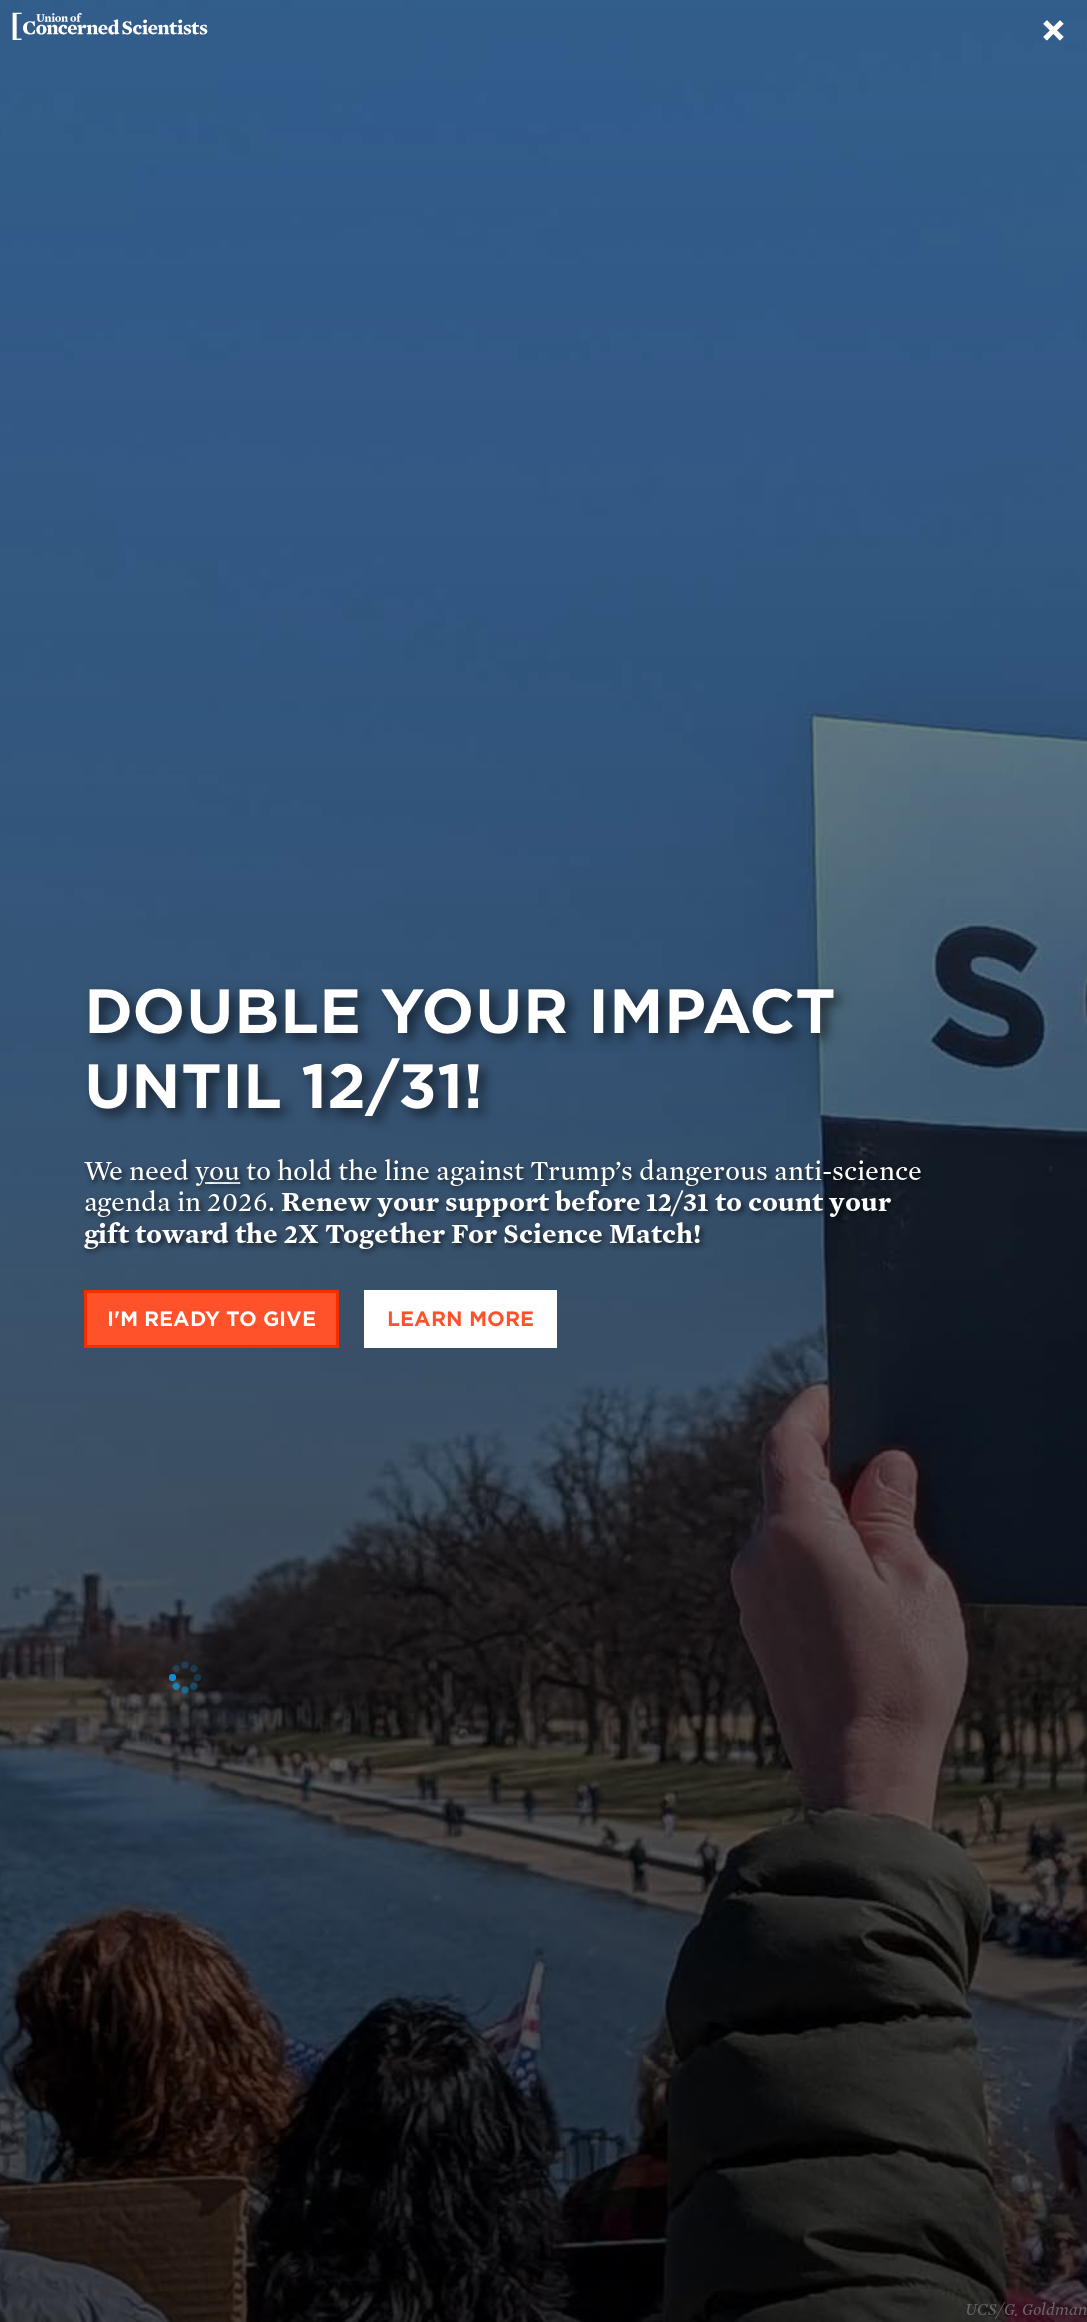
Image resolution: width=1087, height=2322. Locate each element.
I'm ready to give (211, 1319)
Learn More (460, 1319)
